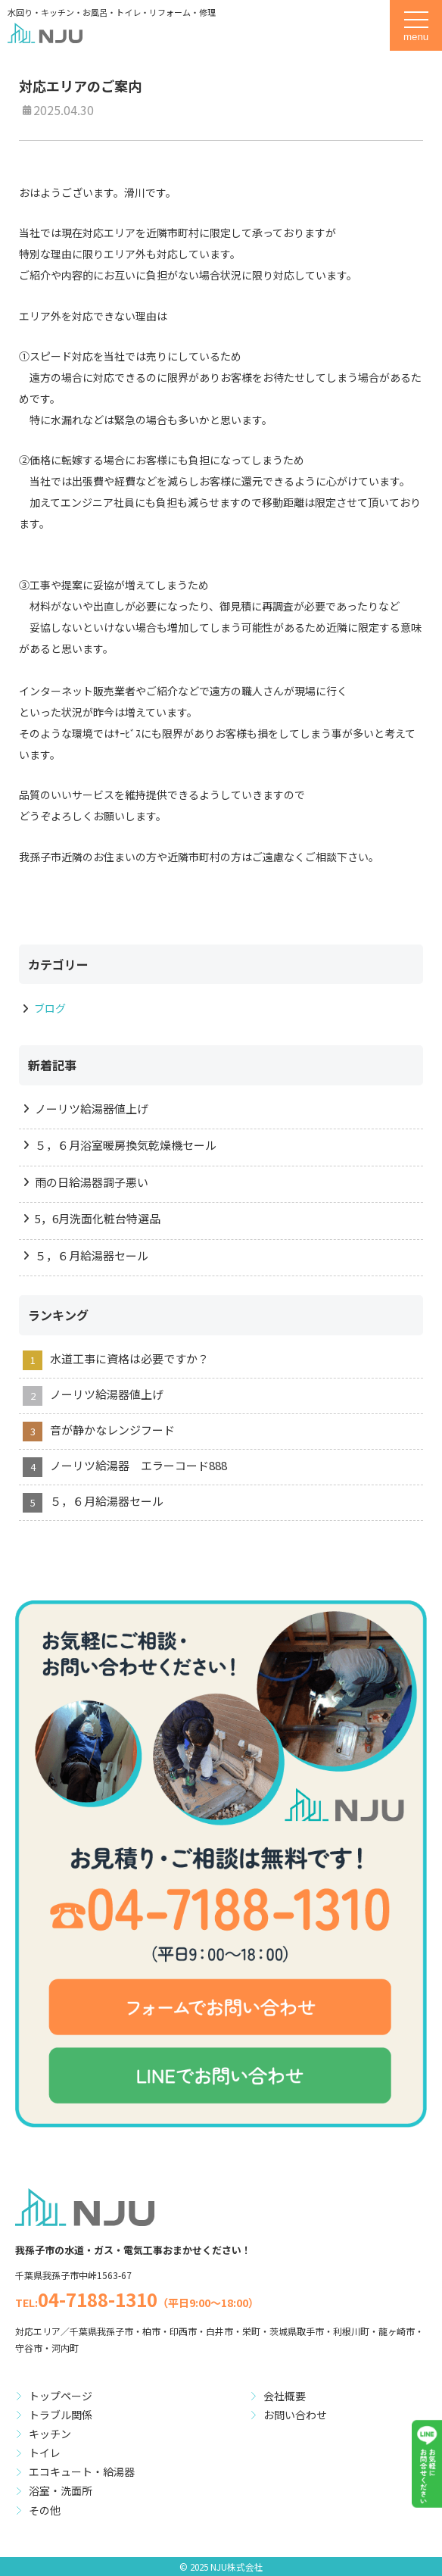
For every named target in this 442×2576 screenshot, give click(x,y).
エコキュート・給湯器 (82, 2471)
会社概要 (284, 2395)
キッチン (50, 2433)
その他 (45, 2510)
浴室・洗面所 (60, 2490)
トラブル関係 (60, 2414)
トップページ (60, 2395)
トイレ (45, 2452)
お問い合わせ (295, 2414)
